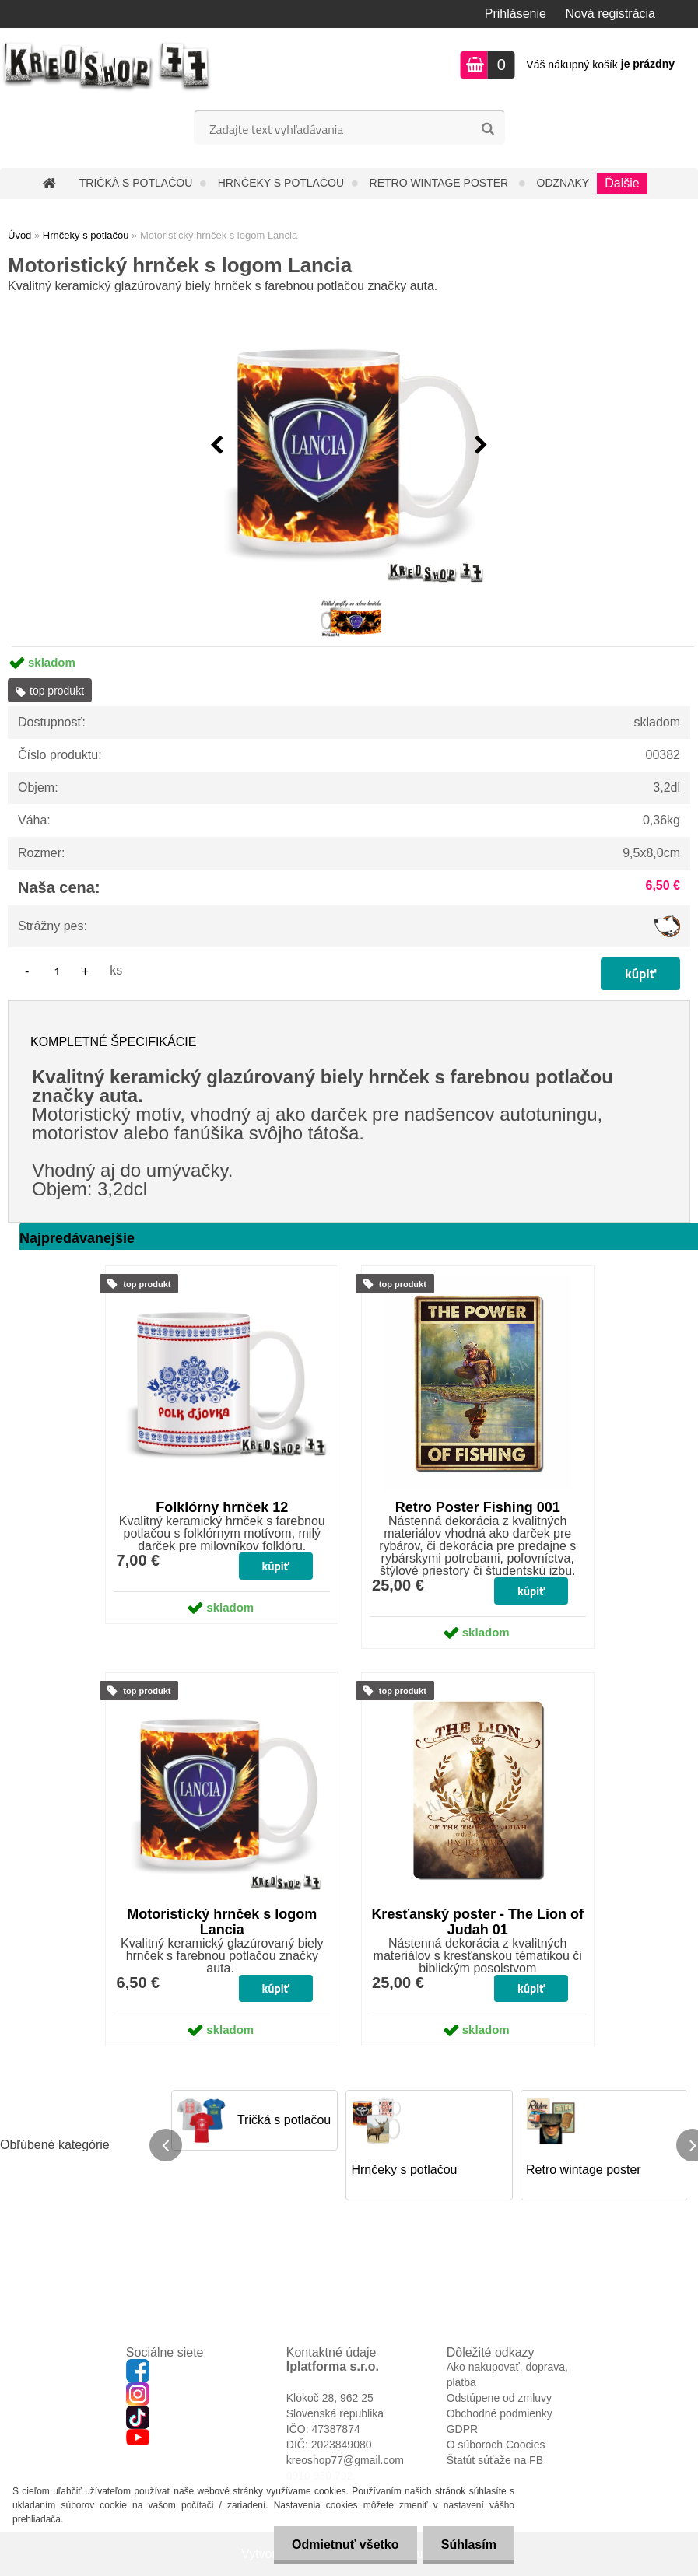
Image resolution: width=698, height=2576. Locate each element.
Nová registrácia (610, 13)
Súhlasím (467, 2544)
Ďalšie (622, 183)
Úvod (19, 235)
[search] (487, 129)
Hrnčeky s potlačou (281, 183)
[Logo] (107, 67)
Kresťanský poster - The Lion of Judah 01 (477, 1921)
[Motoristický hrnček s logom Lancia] (349, 445)
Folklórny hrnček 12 (222, 1507)
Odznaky (563, 183)
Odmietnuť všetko (340, 2544)
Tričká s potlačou (135, 183)
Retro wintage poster (441, 183)
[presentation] (217, 445)
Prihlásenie (515, 13)
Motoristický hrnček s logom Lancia (222, 1921)
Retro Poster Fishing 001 (477, 1507)
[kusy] (57, 971)
